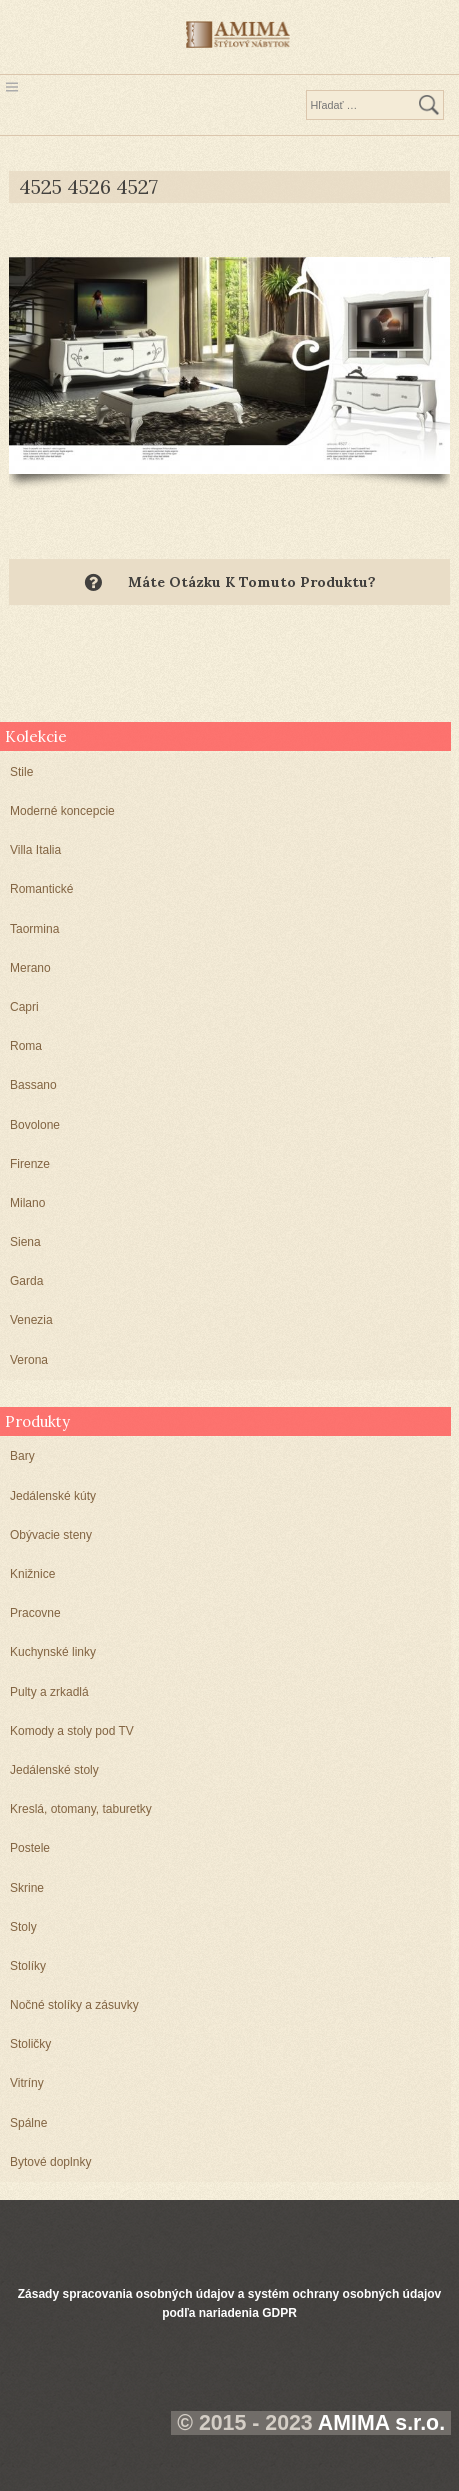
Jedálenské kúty (53, 1496)
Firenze (30, 1164)
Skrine (27, 1888)
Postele (30, 1848)
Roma (26, 1046)
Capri (24, 1007)
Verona (29, 1360)
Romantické (41, 889)
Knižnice (32, 1574)
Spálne (28, 2123)
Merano (30, 968)
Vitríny (27, 2083)
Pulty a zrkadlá (49, 1692)
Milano (27, 1203)
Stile (21, 772)
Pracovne (35, 1613)
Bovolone (35, 1125)
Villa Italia (35, 850)
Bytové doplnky (50, 2162)
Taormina (34, 929)
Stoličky (30, 2044)
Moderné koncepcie (62, 811)
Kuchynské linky (53, 1652)
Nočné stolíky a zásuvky (74, 2005)
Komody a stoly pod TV (72, 1731)
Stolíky (28, 1966)
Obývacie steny (51, 1535)
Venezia (31, 1320)
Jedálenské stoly (54, 1770)
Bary (22, 1456)
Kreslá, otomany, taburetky (81, 1809)
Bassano (33, 1085)
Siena (25, 1242)
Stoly (23, 1927)
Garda (26, 1281)
